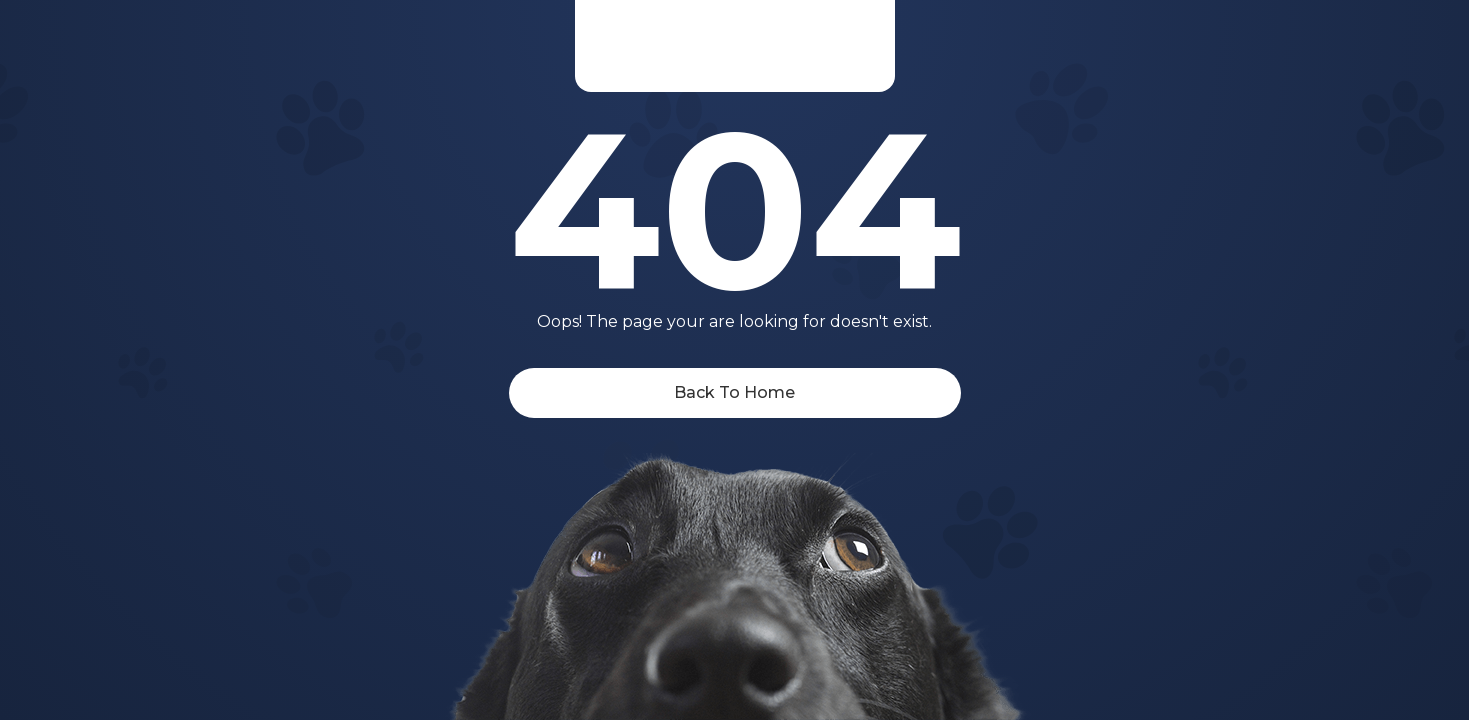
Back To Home (734, 392)
